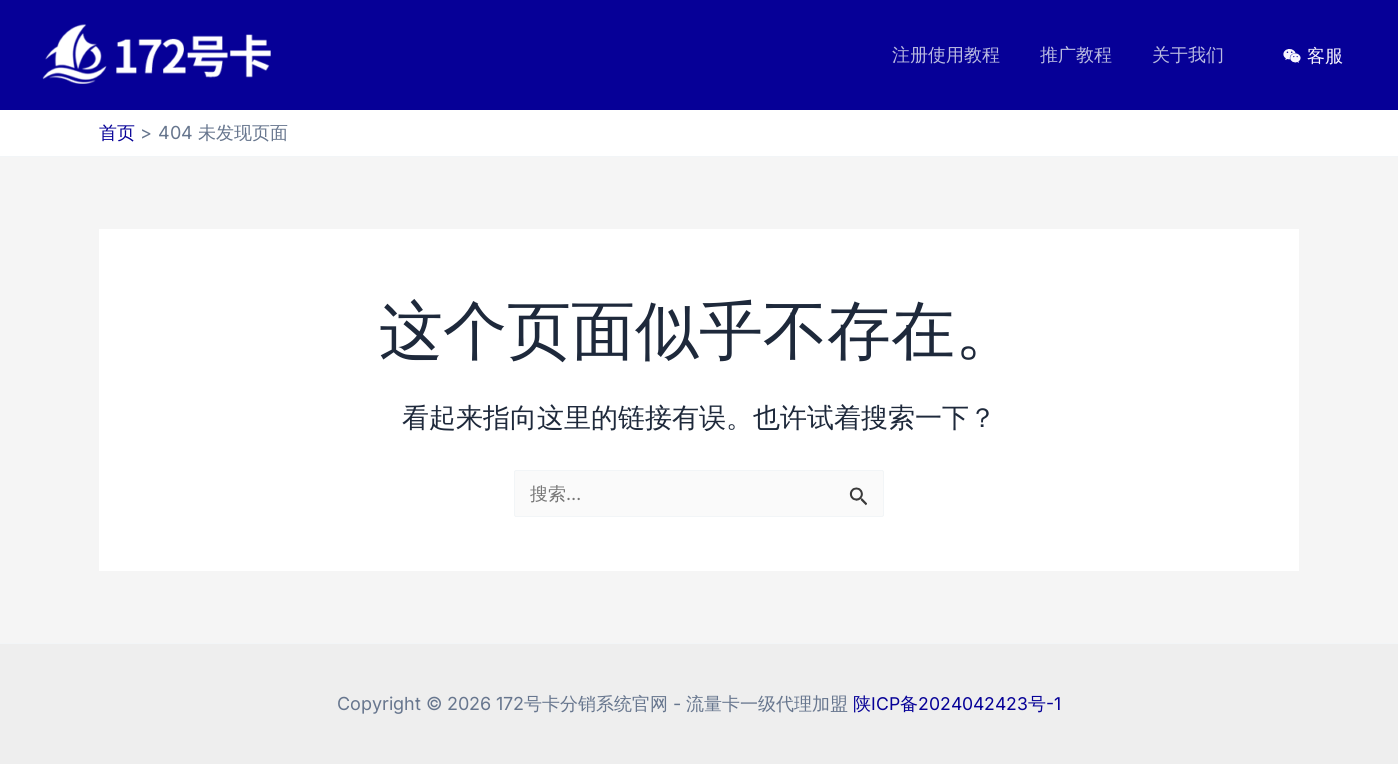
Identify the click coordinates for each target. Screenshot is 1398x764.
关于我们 (1190, 54)
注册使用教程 (956, 54)
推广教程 (1082, 54)
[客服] (1313, 56)
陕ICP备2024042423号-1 (957, 703)
